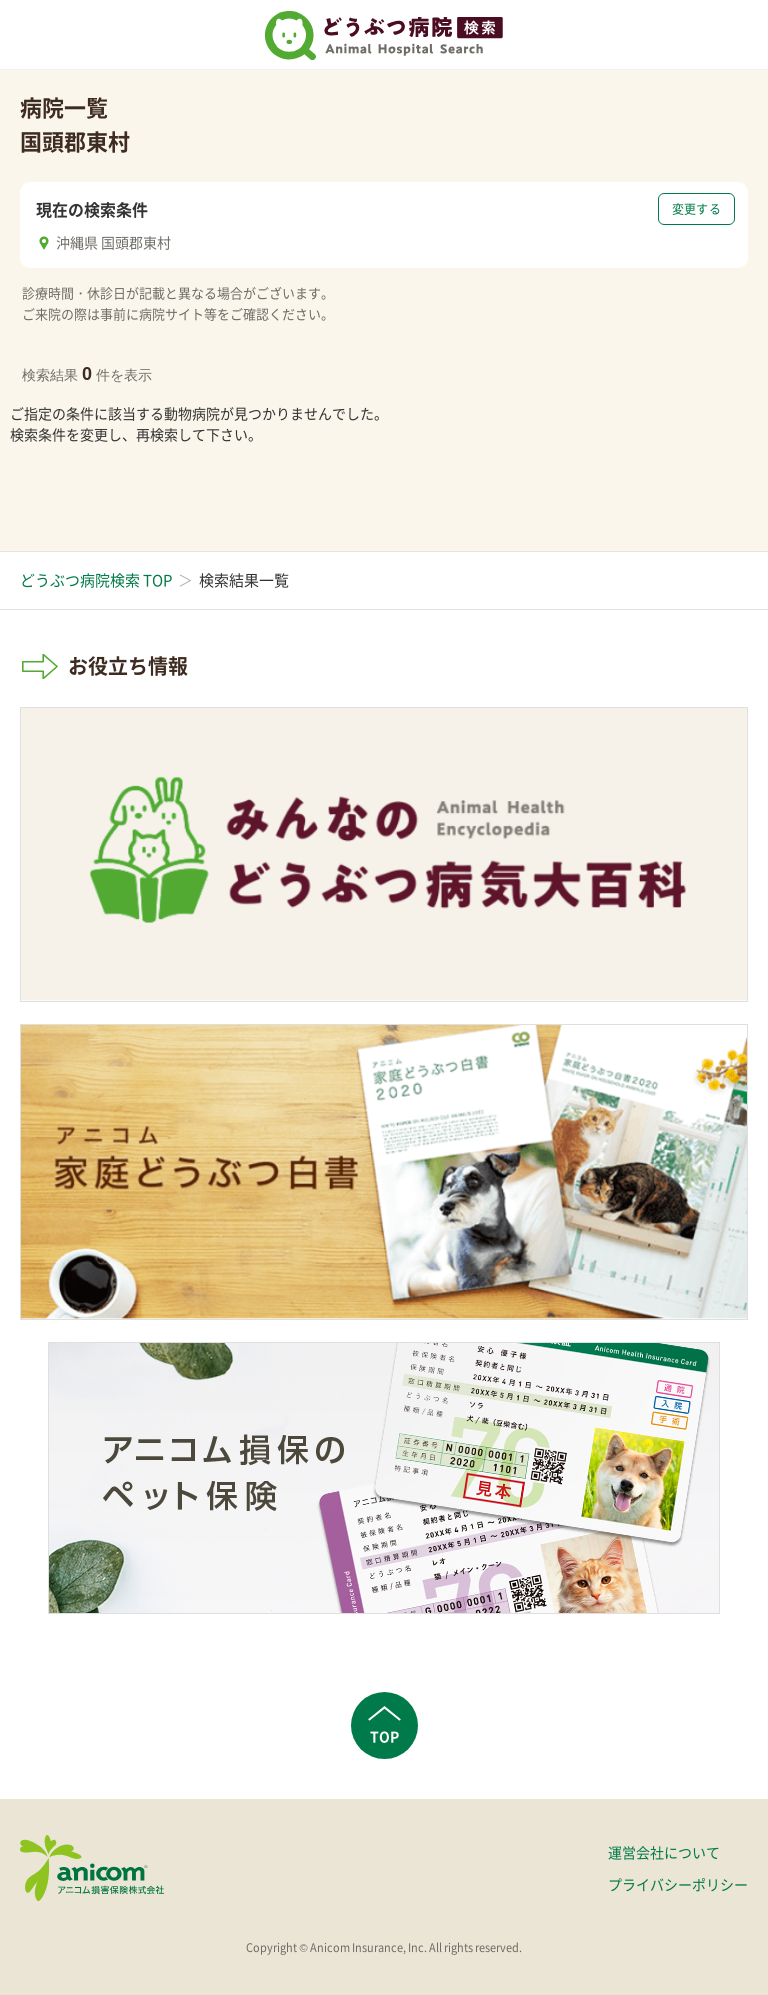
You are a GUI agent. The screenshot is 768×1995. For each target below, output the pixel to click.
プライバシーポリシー (678, 1884)
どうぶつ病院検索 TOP (96, 580)
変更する (696, 209)
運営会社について (664, 1852)
